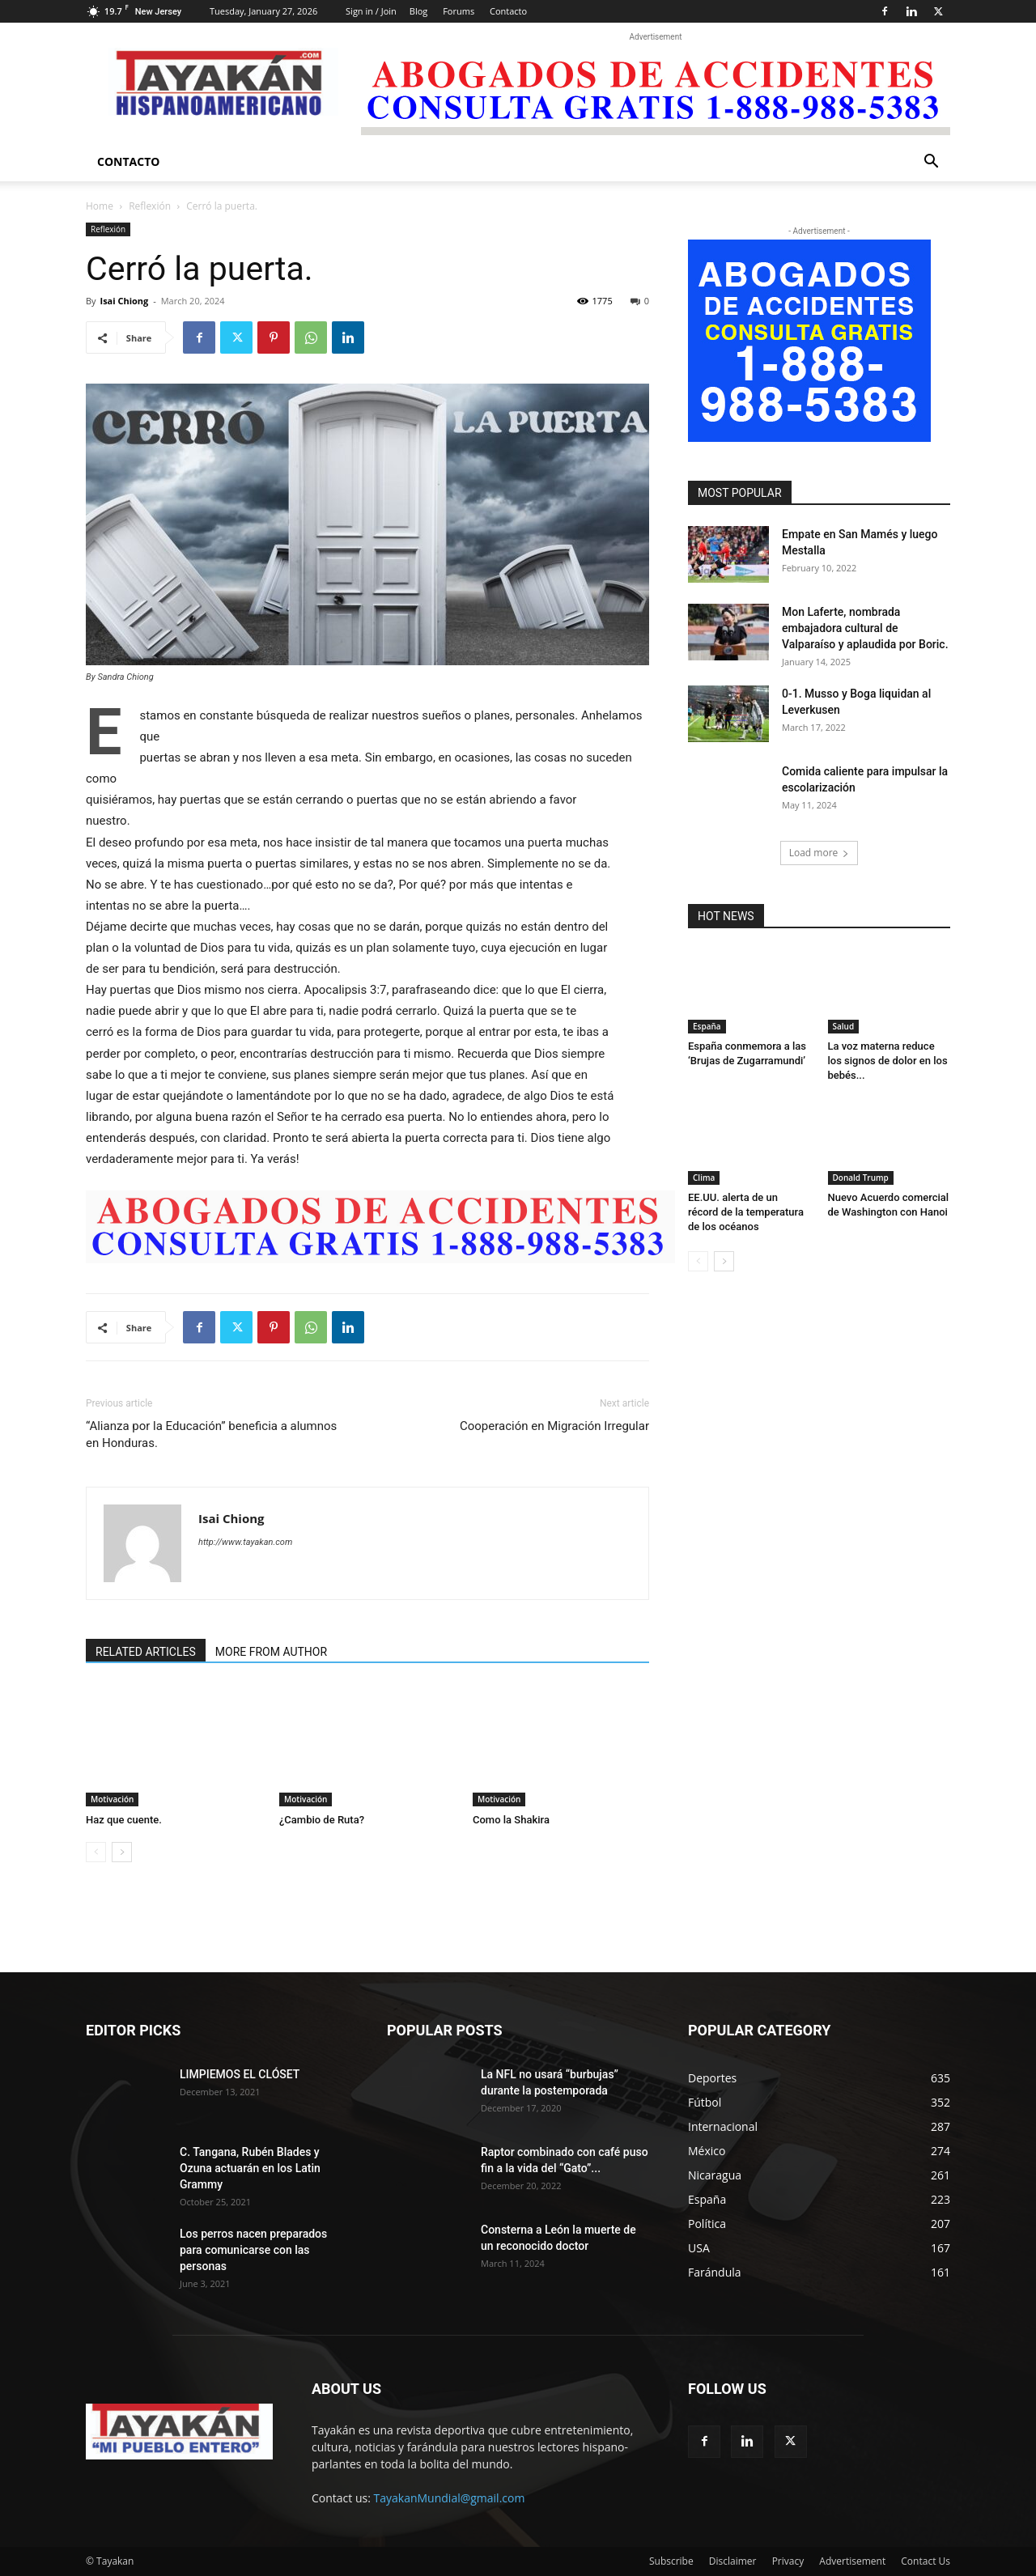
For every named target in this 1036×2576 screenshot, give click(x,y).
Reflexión (150, 206)
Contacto (508, 11)
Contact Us (925, 2561)
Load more (819, 852)
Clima (704, 1177)
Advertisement (852, 2561)
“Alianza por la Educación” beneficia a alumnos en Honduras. (211, 1434)
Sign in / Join (371, 11)
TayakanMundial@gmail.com (449, 2498)
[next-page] (122, 1852)
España (707, 1026)
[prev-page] (96, 1852)
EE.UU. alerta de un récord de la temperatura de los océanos (746, 1212)
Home (99, 206)
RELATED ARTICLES (146, 1651)
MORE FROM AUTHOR (271, 1651)
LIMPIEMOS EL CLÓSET (239, 2074)
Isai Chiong (124, 301)
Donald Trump (861, 1177)
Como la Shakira (511, 1820)
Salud (844, 1026)
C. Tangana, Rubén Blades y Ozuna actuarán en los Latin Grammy (250, 2168)
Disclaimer (733, 2561)
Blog (418, 11)
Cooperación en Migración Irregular (554, 1426)
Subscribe (671, 2561)
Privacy (788, 2561)
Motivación (112, 1799)
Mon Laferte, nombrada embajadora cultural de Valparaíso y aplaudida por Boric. (865, 628)
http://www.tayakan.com (245, 1542)
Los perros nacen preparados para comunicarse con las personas (253, 2250)
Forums (458, 11)
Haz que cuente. (124, 1820)
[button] (930, 163)
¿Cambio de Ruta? (321, 1820)
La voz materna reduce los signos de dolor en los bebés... (888, 1060)
